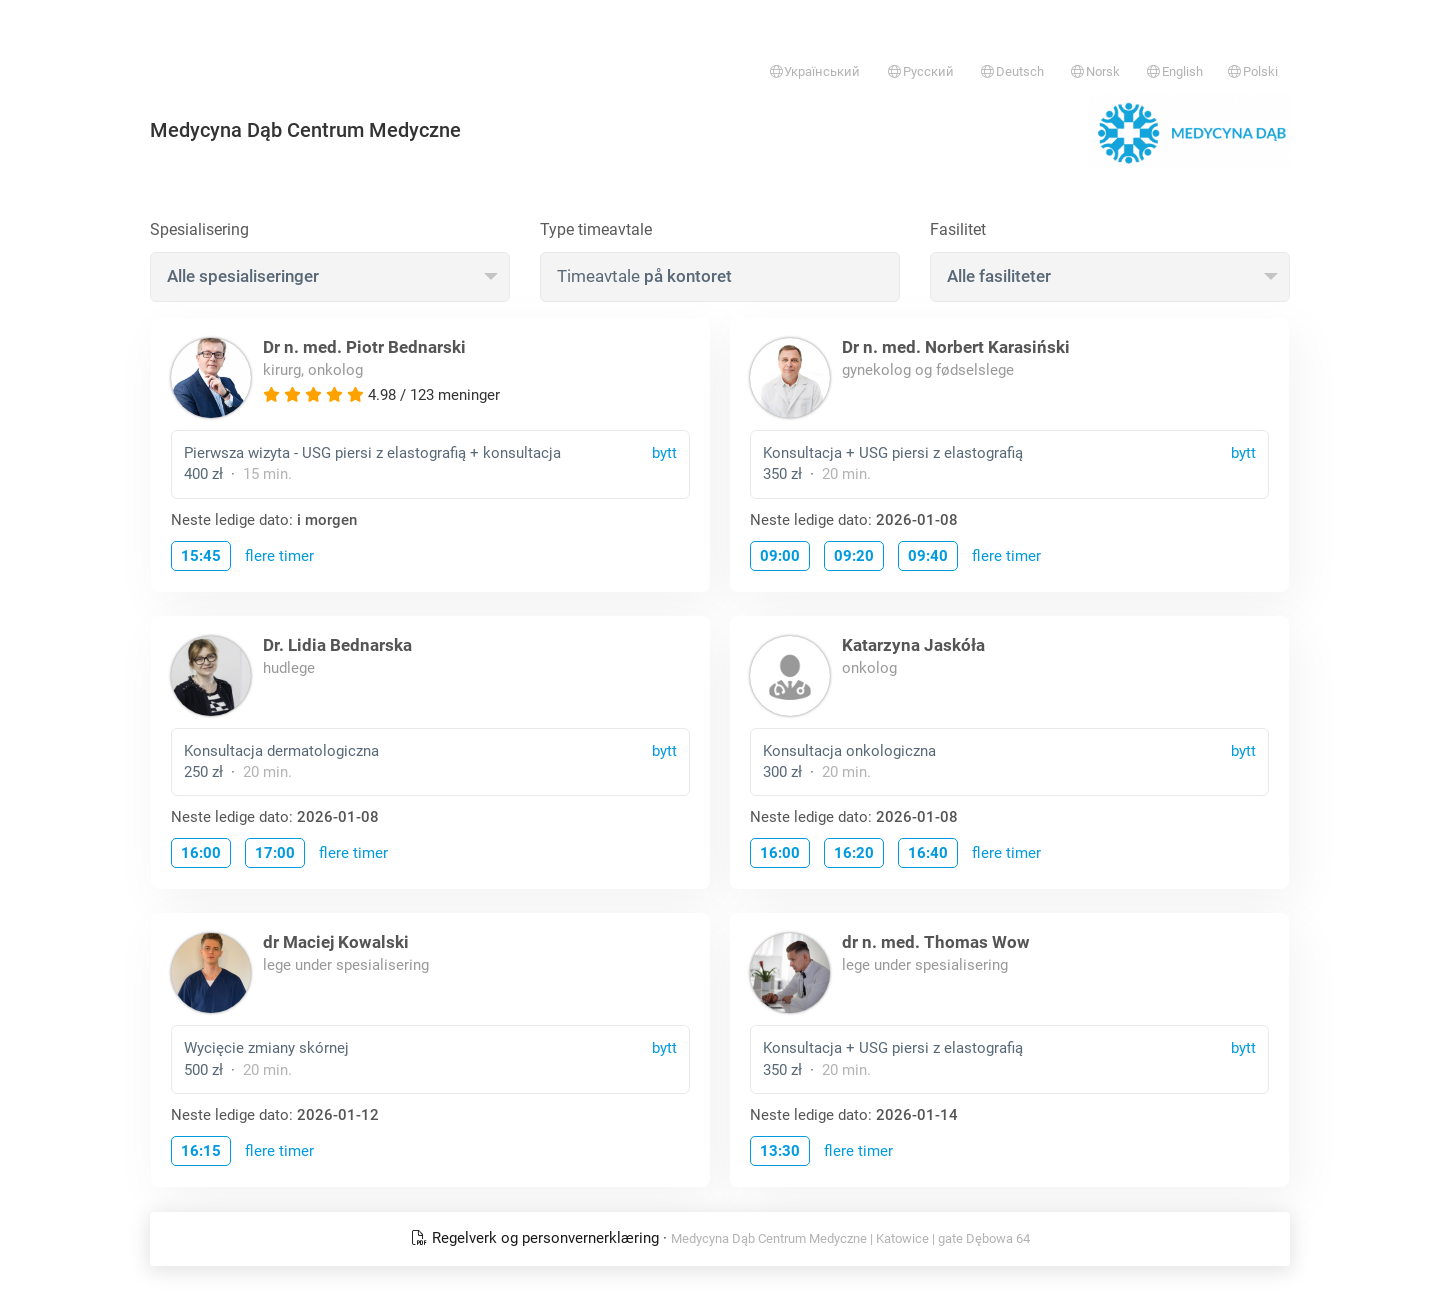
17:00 (275, 853)
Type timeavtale (596, 229)
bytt (664, 453)
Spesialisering (199, 229)
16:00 (201, 853)
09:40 (928, 556)
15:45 (201, 556)
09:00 (780, 556)
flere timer (279, 556)
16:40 (928, 853)
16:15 (201, 1151)
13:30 (780, 1151)
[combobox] (330, 277)
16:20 (854, 853)
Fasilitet (958, 229)
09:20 (854, 556)
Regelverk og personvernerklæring (537, 1238)
